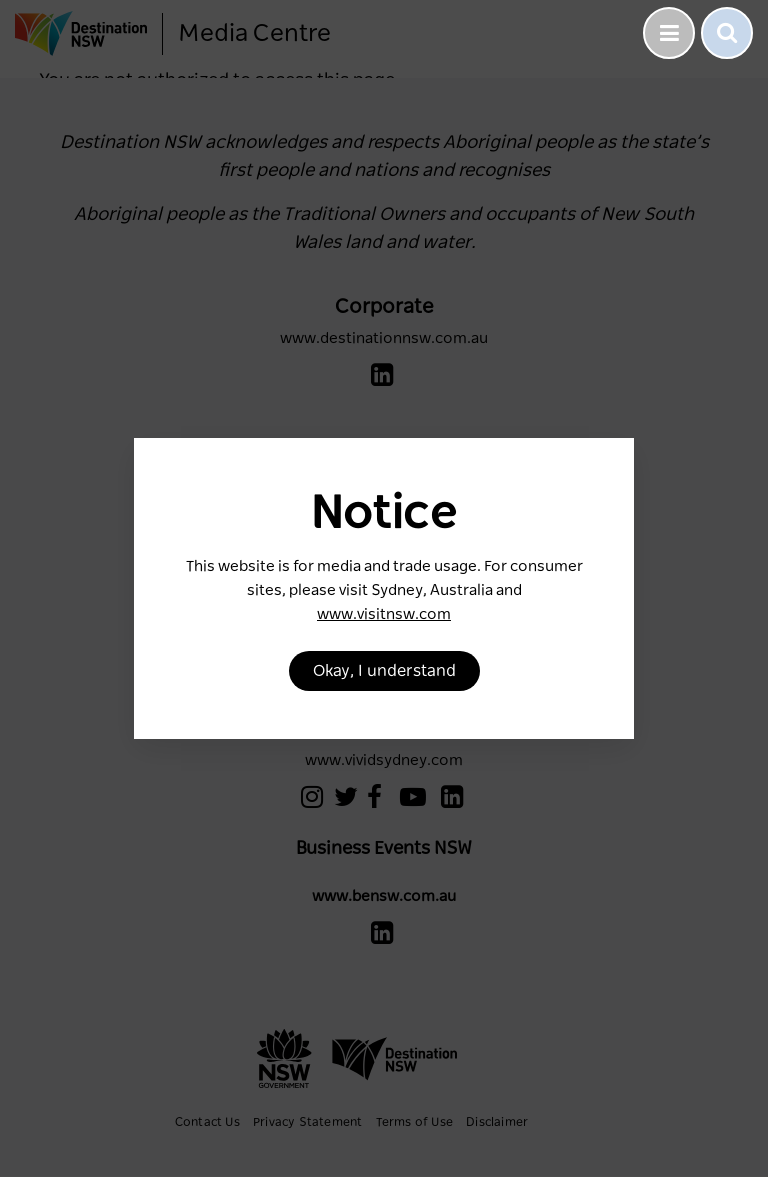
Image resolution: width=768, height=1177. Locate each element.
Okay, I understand (384, 671)
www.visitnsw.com (384, 614)
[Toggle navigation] (669, 33)
